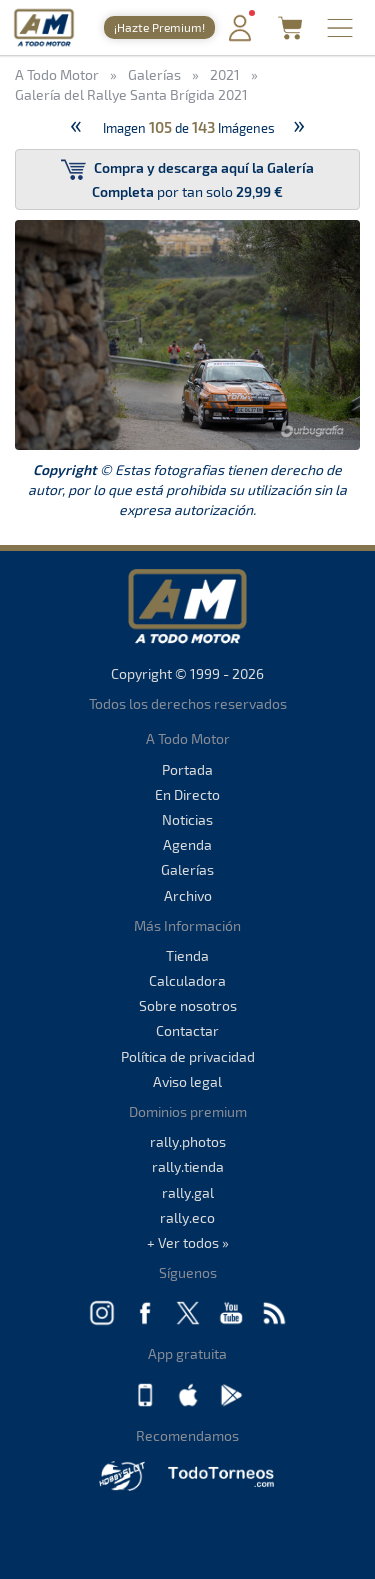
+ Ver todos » (188, 1242)
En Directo (187, 794)
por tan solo (187, 178)
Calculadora (187, 980)
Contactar (187, 1030)
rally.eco (187, 1217)
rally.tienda (188, 1166)
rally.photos (188, 1141)
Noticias (187, 819)
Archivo (188, 895)
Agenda (187, 844)
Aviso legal (187, 1081)
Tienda (187, 955)
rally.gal (188, 1192)
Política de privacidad (188, 1056)
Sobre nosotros (188, 1005)
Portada (187, 769)
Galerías (187, 869)
